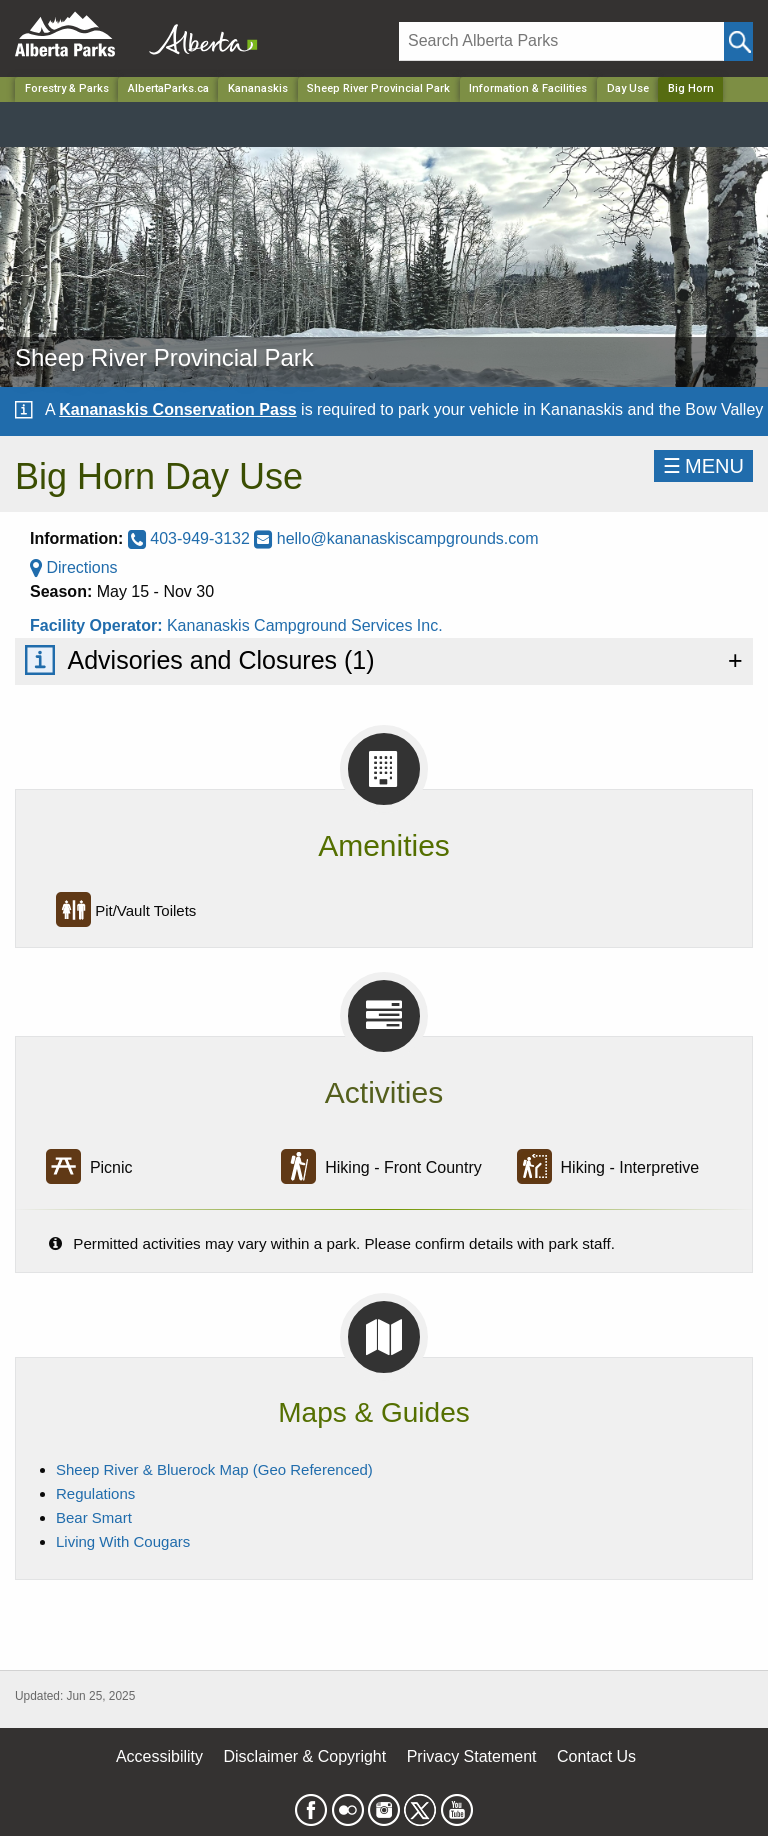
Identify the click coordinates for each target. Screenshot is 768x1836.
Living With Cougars (123, 1541)
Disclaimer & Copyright (305, 1756)
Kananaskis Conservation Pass (177, 409)
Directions (74, 567)
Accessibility (159, 1756)
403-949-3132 (191, 538)
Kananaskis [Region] (258, 88)
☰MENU (703, 466)
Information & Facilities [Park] (528, 88)
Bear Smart (94, 1517)
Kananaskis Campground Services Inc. (305, 625)
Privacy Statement (472, 1756)
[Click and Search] (738, 41)
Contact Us (596, 1756)
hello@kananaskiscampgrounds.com (396, 538)
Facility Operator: (98, 625)
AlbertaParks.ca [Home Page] (168, 88)
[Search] (561, 41)
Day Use (628, 88)
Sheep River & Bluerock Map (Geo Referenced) (214, 1469)
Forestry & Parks (67, 88)
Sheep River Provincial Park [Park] (378, 88)
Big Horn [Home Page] (691, 88)
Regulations (95, 1493)
